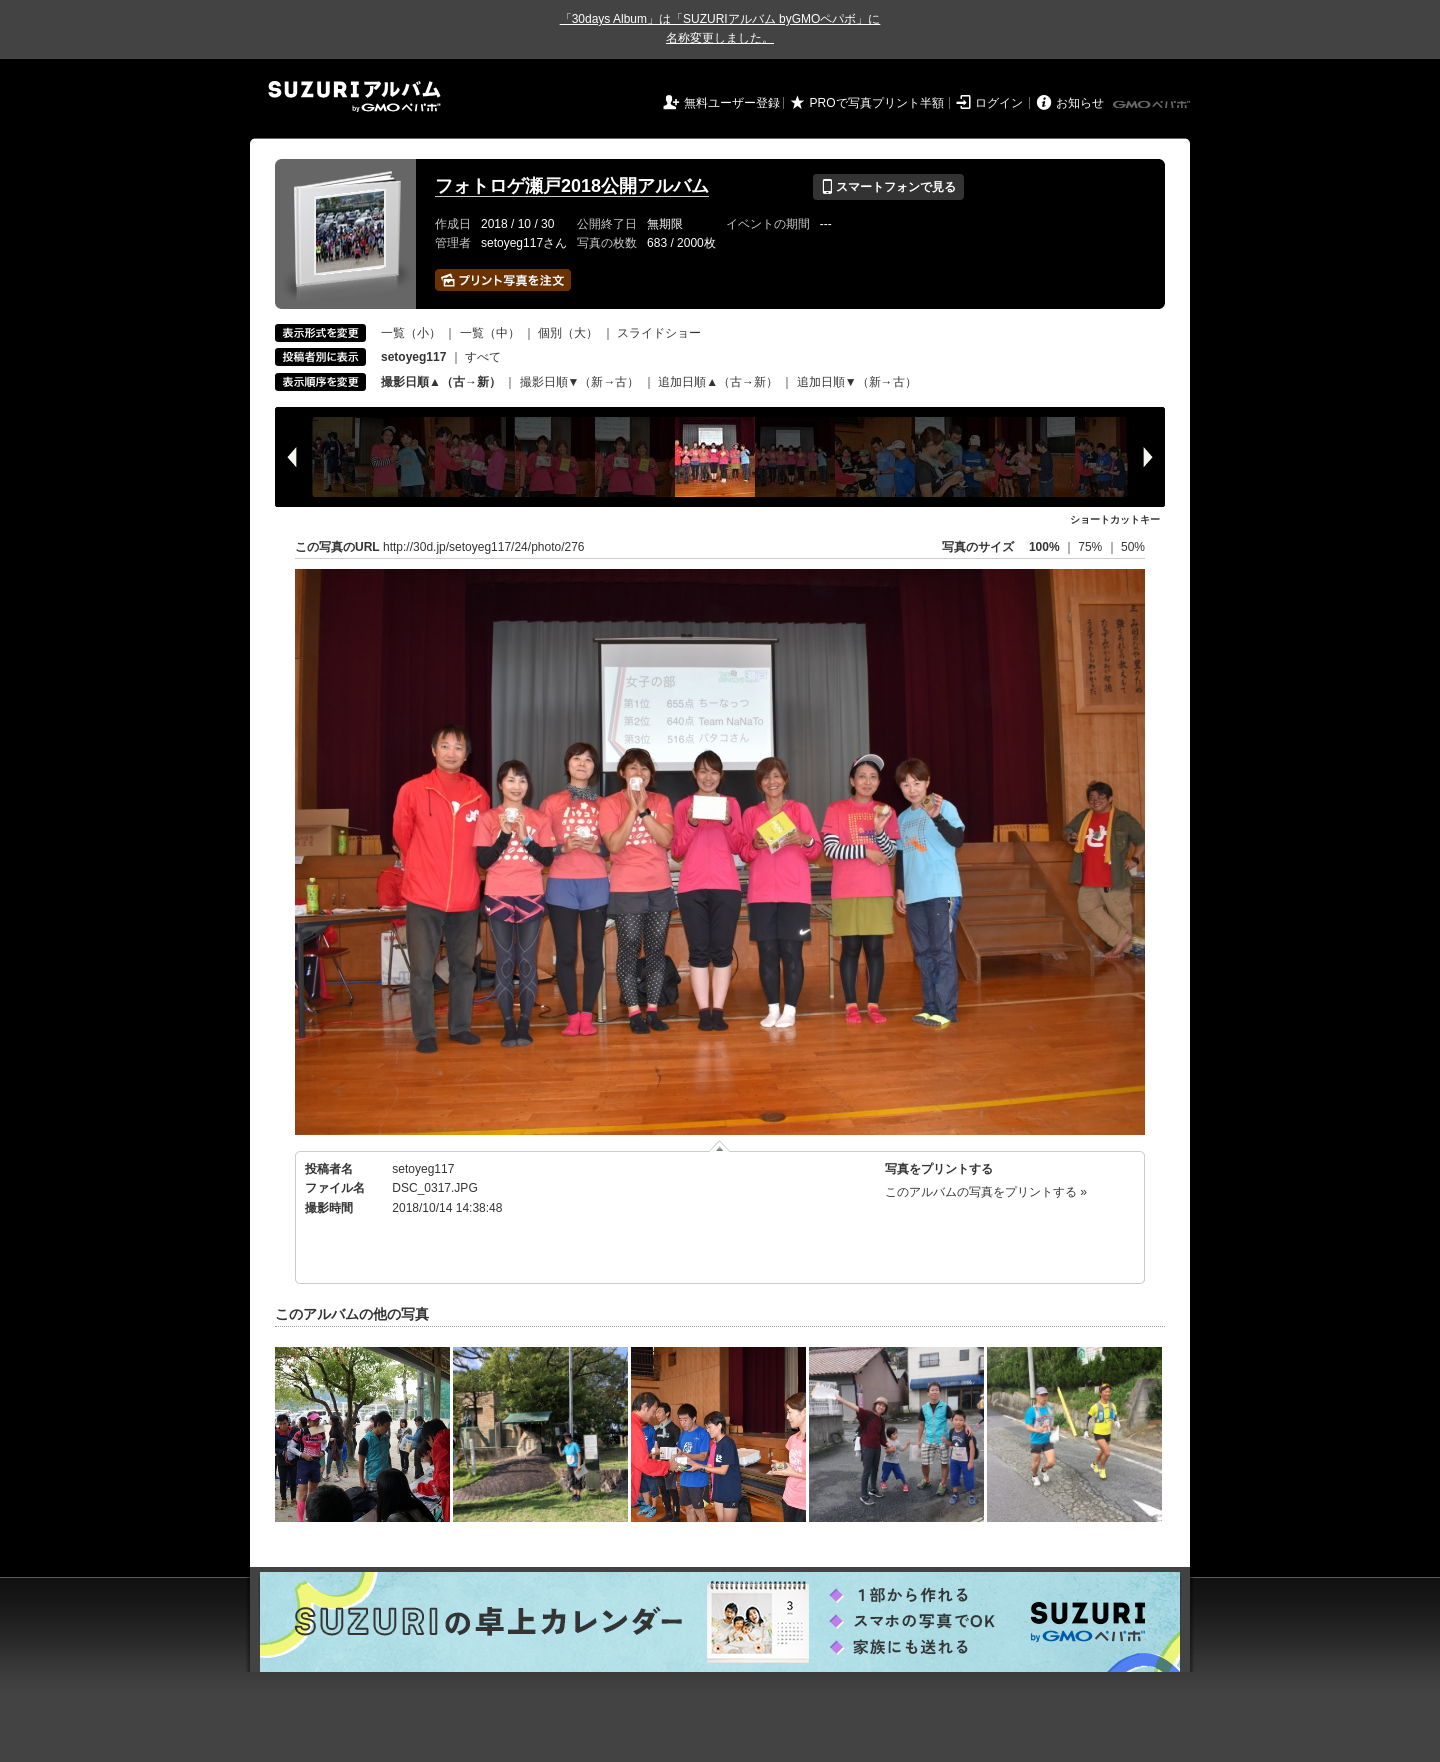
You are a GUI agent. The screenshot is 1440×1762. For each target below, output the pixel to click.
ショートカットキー (1115, 519)
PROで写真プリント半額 (877, 103)
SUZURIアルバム (354, 96)
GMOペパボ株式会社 (1153, 105)
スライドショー (659, 333)
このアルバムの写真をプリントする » (986, 1192)
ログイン (999, 103)
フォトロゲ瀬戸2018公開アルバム (572, 186)
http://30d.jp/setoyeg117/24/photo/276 (484, 547)
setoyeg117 (423, 1169)
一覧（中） (490, 333)
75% (1091, 547)
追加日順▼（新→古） (857, 382)
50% (1133, 547)
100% (1044, 547)
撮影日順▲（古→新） (441, 382)
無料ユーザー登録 (732, 103)
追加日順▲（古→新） (718, 382)
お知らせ (1080, 103)
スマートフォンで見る (888, 187)
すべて (483, 357)
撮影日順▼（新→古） (580, 382)
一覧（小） (411, 333)
